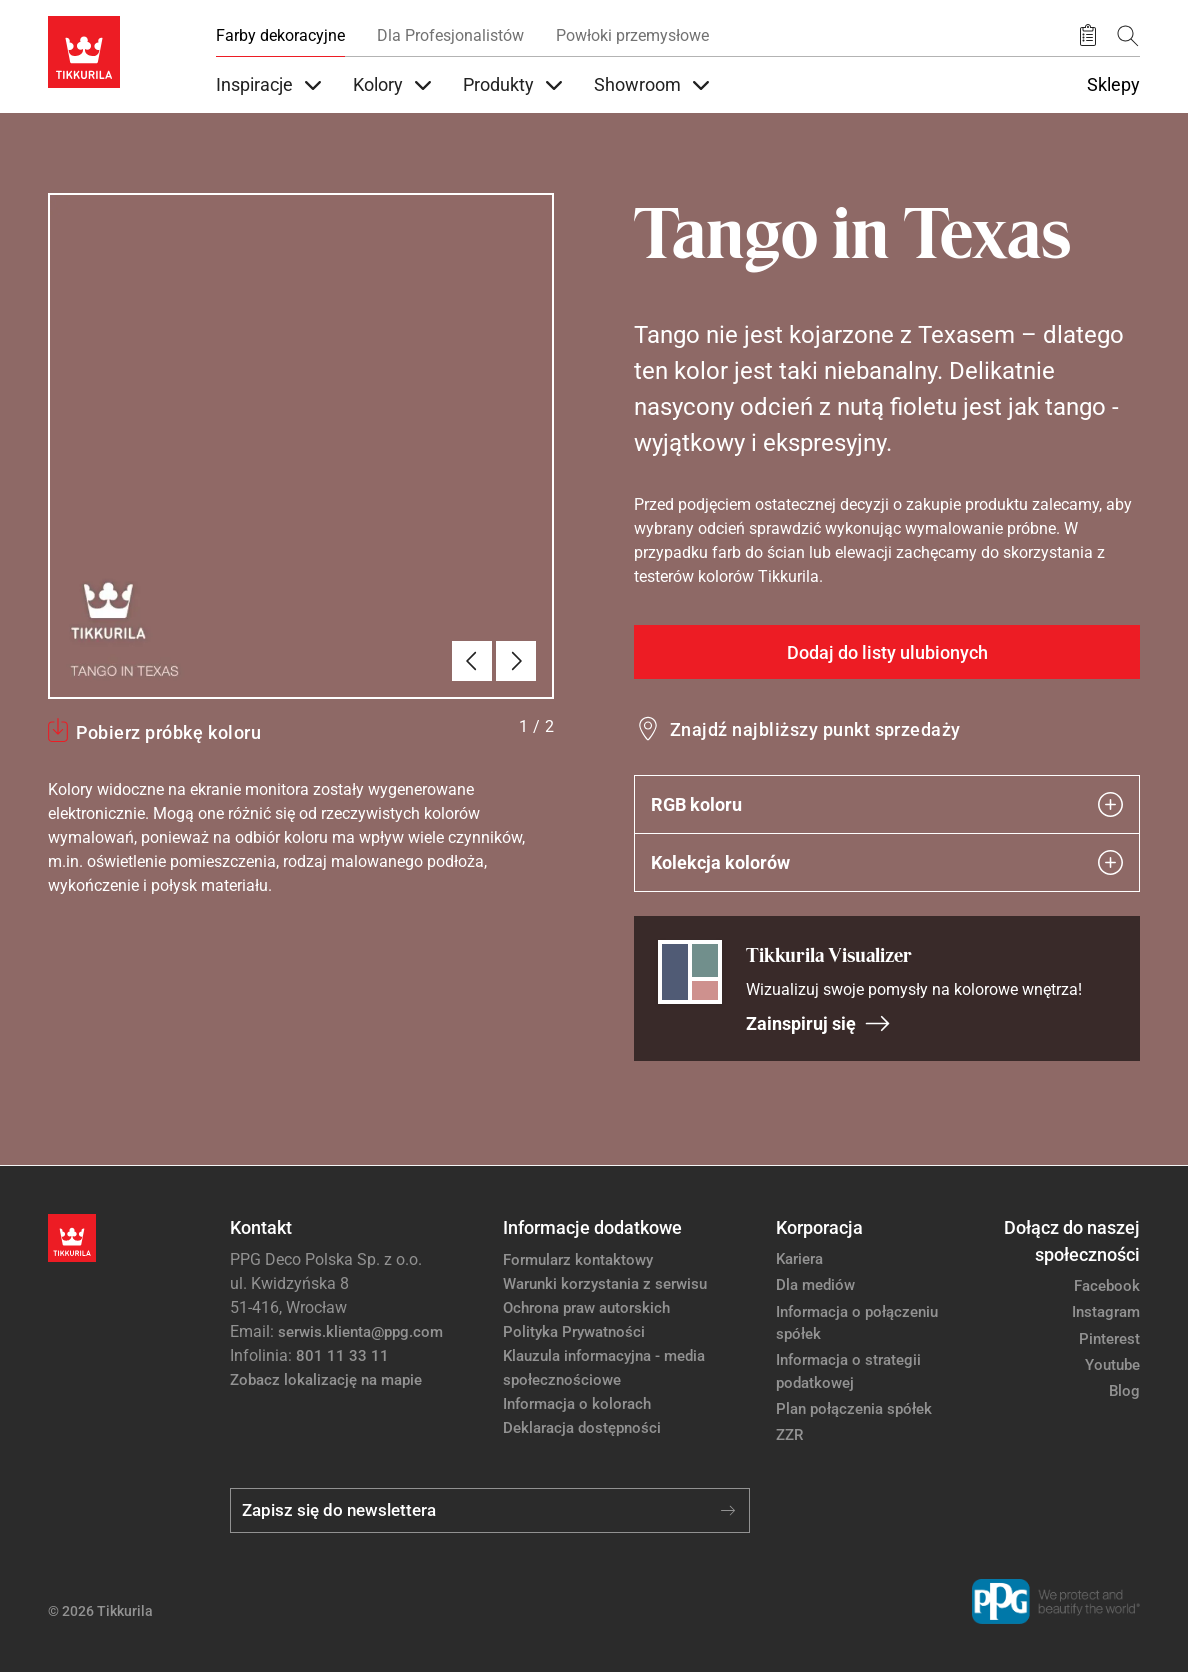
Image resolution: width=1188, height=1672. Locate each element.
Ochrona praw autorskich (586, 1308)
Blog (1124, 1391)
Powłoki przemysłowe (632, 35)
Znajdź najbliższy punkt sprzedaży (815, 729)
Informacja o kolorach (577, 1404)
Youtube (1112, 1365)
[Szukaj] (1128, 35)
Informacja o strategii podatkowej (848, 1371)
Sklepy (1113, 85)
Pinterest (1109, 1339)
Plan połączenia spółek (854, 1409)
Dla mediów (815, 1285)
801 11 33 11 (342, 1356)
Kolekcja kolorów (887, 862)
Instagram (1106, 1312)
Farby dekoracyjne (280, 35)
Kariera (799, 1259)
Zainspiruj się (818, 1023)
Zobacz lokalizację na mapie (326, 1380)
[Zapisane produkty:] (1088, 36)
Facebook (1107, 1286)
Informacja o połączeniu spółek (857, 1323)
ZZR (789, 1435)
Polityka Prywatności (574, 1332)
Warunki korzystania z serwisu (605, 1284)
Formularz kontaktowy (578, 1260)
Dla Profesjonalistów (450, 35)
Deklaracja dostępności (582, 1428)
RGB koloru (887, 804)
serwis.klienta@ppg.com (360, 1332)
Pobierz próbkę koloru (168, 732)
